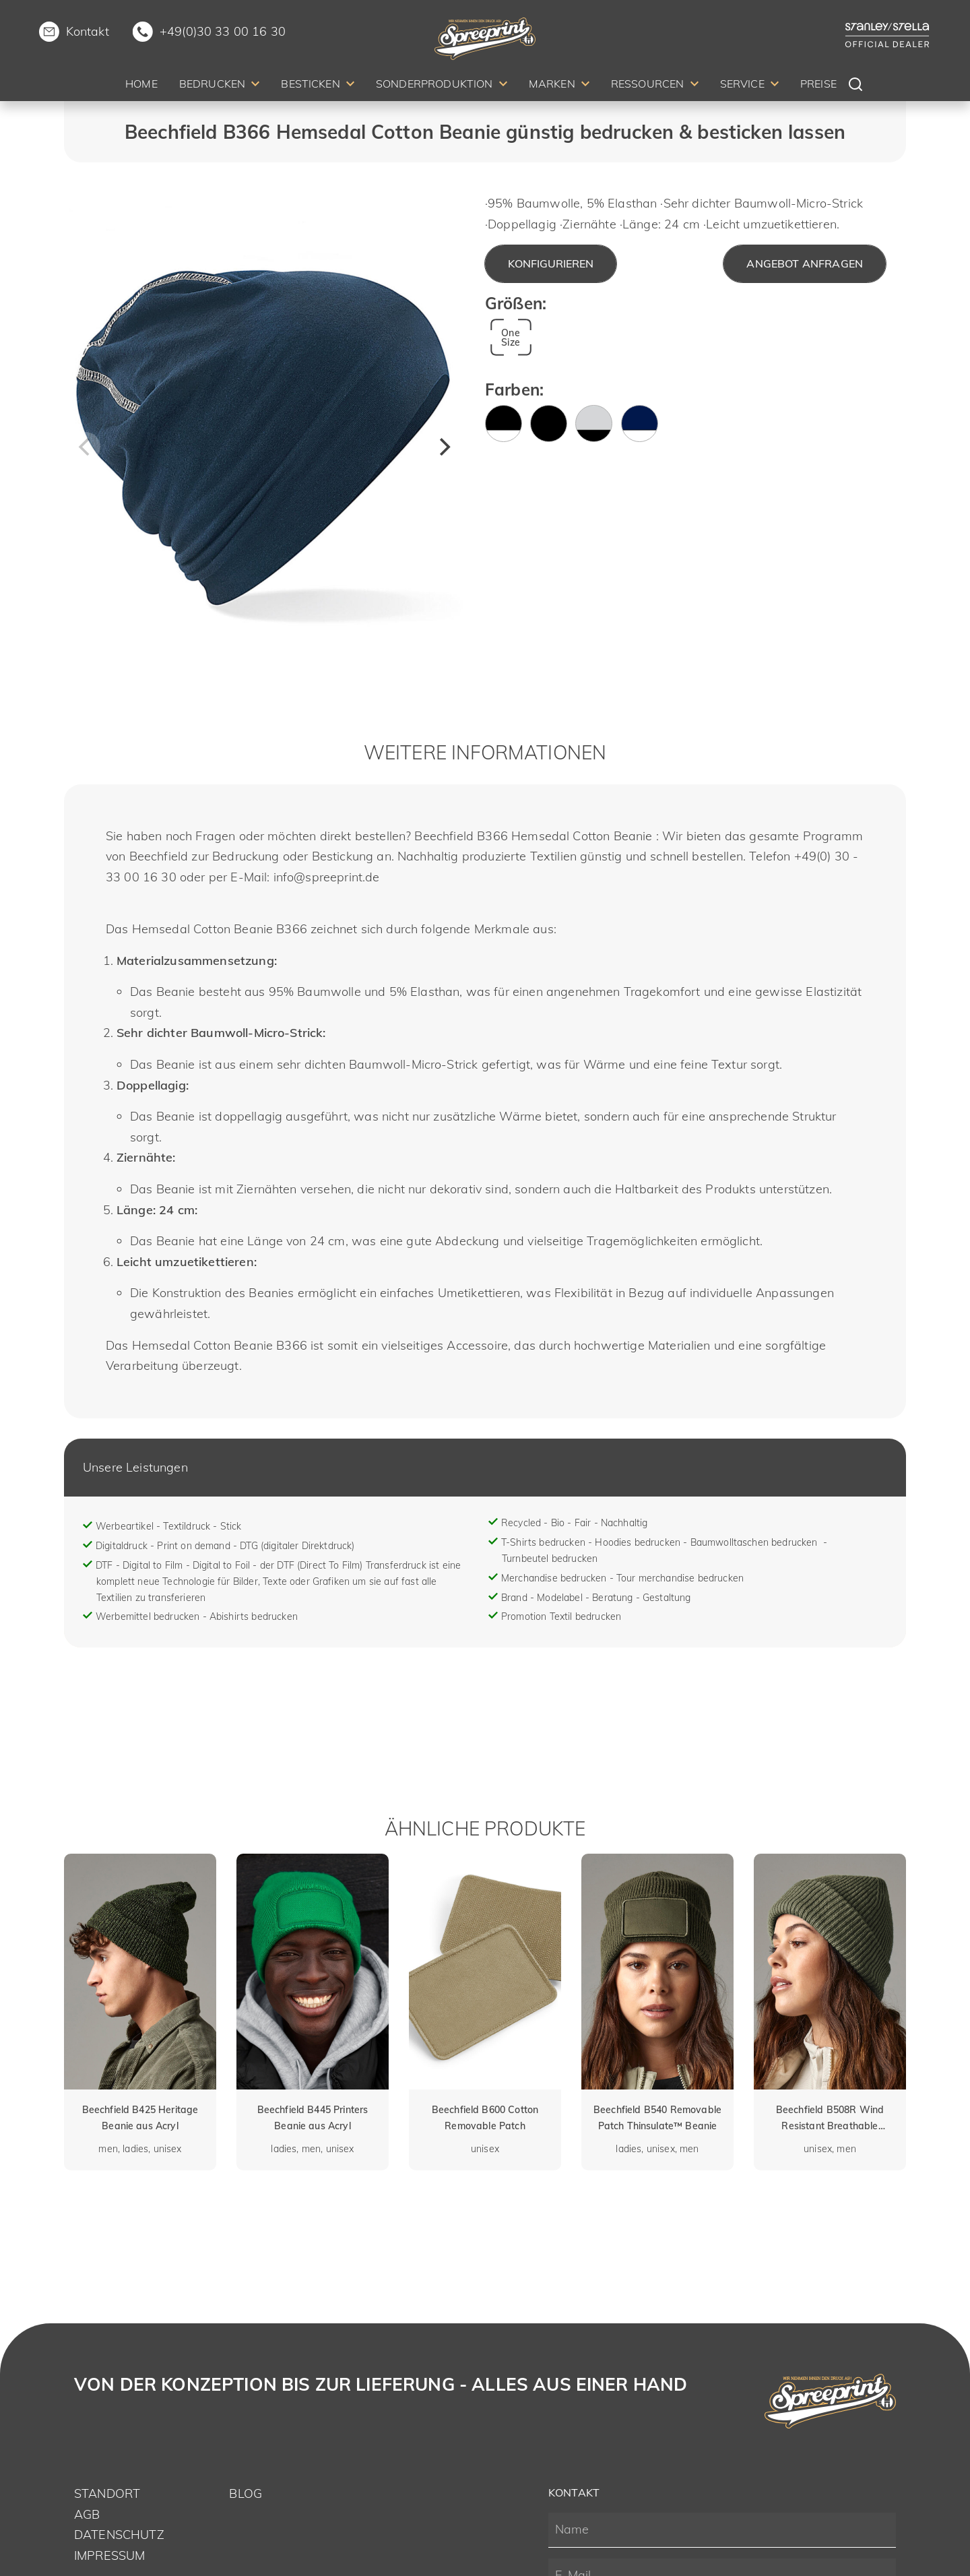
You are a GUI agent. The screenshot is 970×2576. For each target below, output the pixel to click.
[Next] (443, 447)
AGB (87, 2514)
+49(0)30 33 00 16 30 (223, 31)
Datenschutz (119, 2534)
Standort (107, 2493)
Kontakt (87, 31)
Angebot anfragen (804, 263)
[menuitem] (141, 86)
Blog (245, 2493)
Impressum (109, 2555)
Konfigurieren (550, 263)
